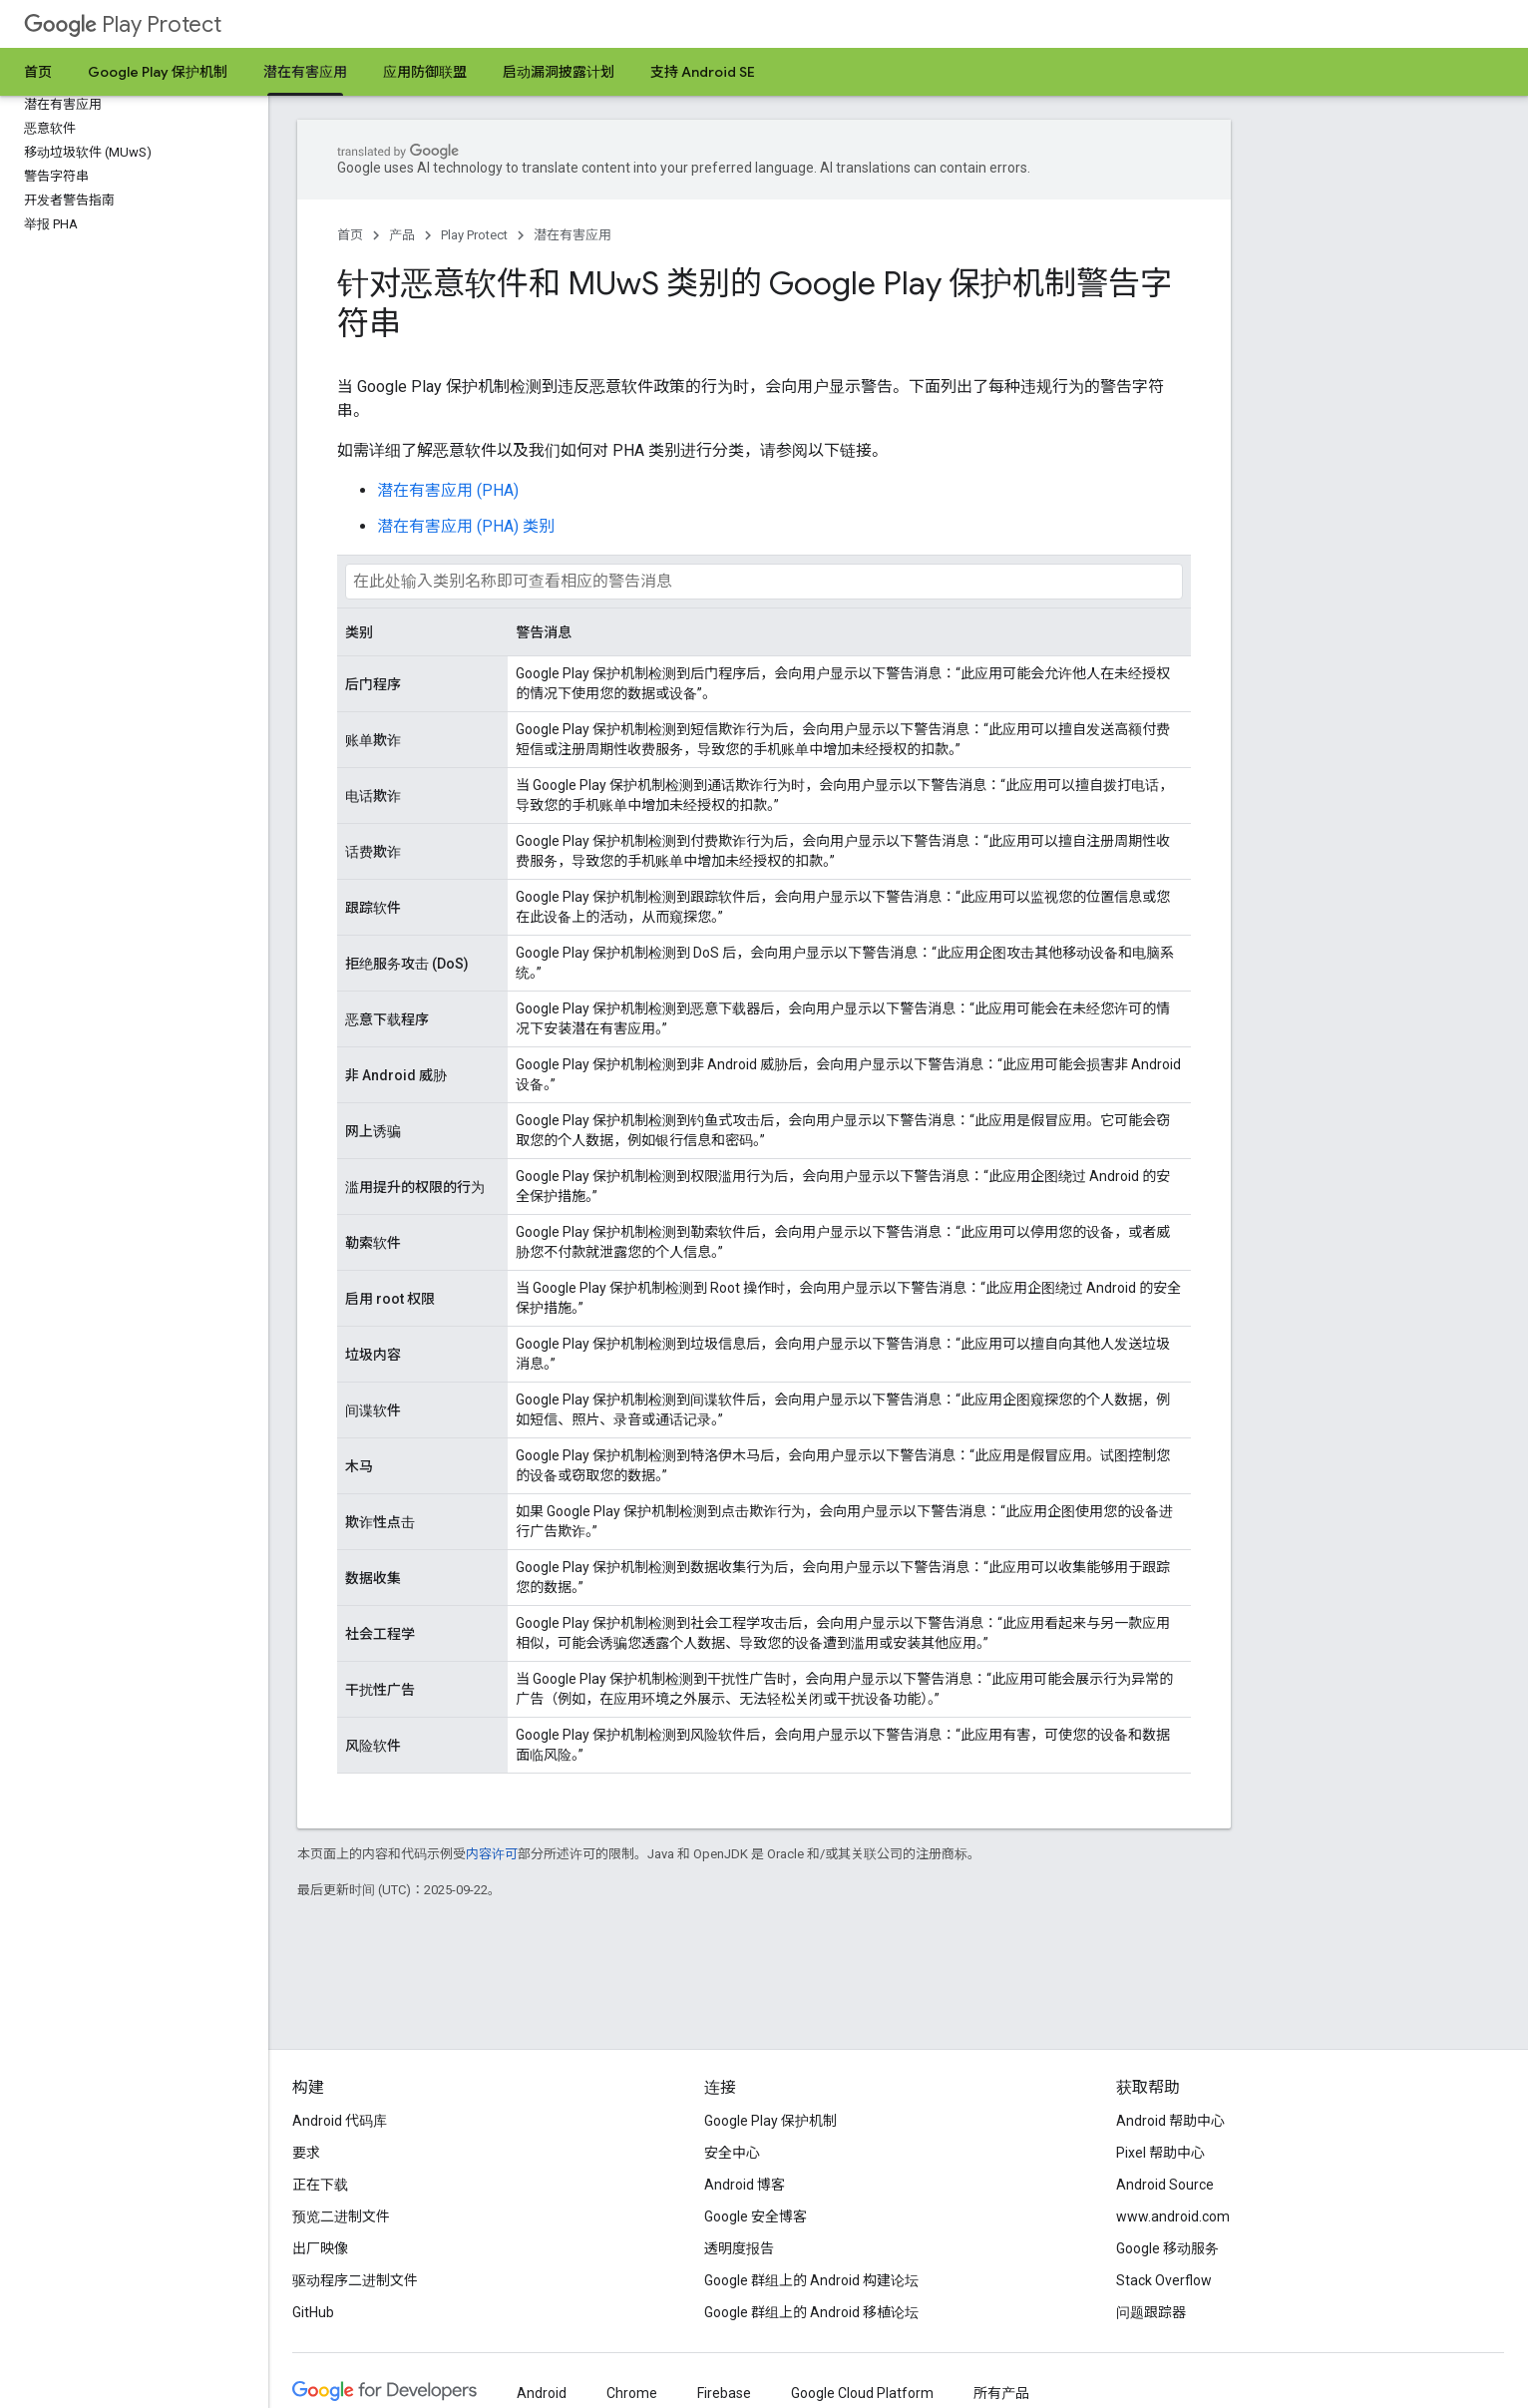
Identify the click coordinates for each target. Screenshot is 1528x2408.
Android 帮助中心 (1170, 2121)
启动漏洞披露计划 (558, 72)
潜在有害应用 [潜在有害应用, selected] (305, 72)
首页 (38, 72)
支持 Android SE (702, 72)
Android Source (1165, 2185)
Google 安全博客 (755, 2216)
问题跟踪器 (1151, 2312)
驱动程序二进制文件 (355, 2280)
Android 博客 (744, 2185)
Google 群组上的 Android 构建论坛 (811, 2280)
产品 (402, 234)
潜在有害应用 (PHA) (448, 490)
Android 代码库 (339, 2121)
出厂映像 (320, 2248)
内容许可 (492, 1853)
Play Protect (122, 24)
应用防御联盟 (425, 72)
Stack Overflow (1164, 2280)
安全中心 (732, 2153)
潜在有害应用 (572, 234)
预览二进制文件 (341, 2216)
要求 (306, 2153)
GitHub (313, 2312)
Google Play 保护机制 (157, 72)
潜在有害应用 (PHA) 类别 (466, 526)
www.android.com (1173, 2216)
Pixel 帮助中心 (1160, 2153)
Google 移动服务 (1167, 2248)
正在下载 (320, 2185)
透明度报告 (739, 2248)
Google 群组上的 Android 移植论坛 (811, 2312)
